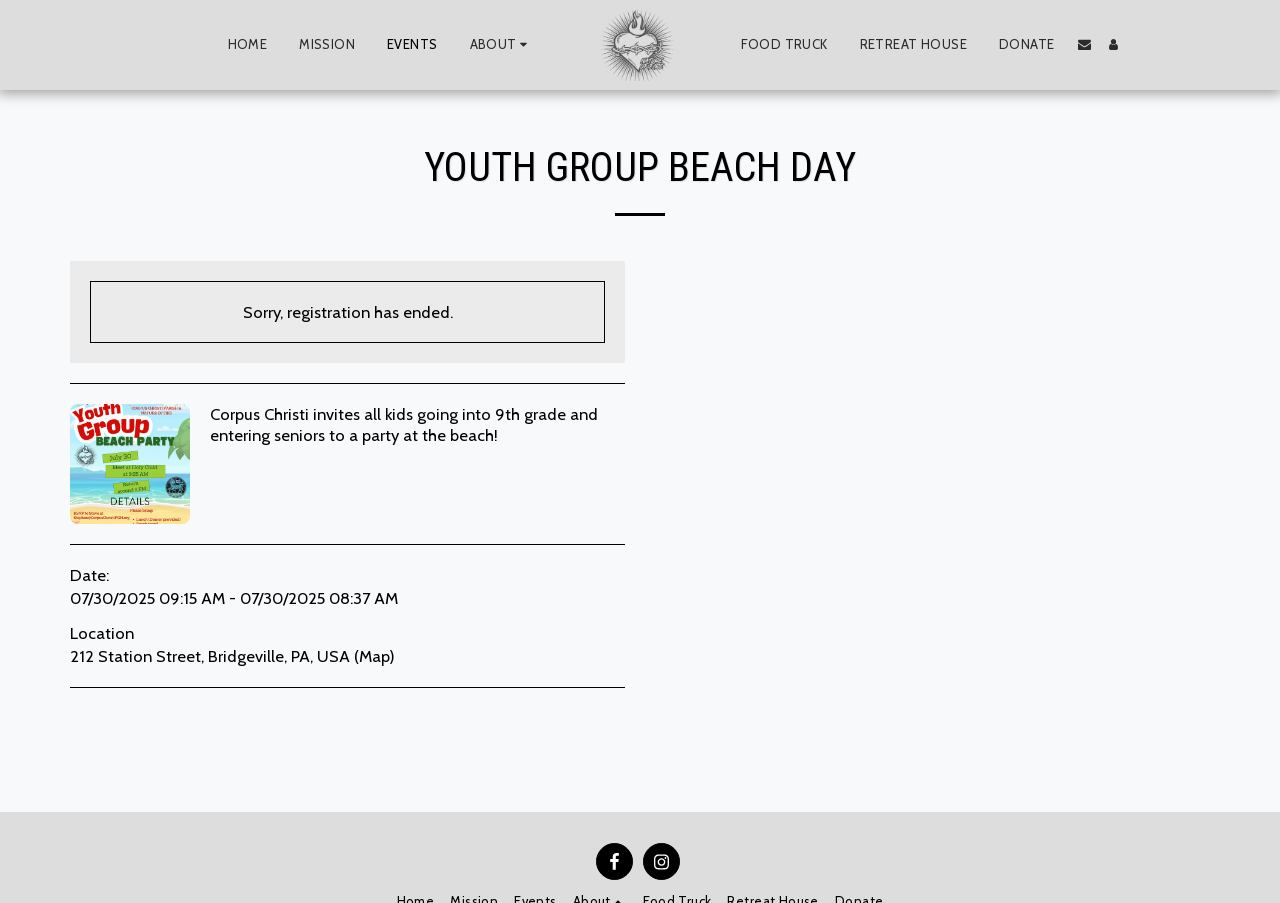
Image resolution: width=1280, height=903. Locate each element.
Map (374, 656)
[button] (501, 45)
